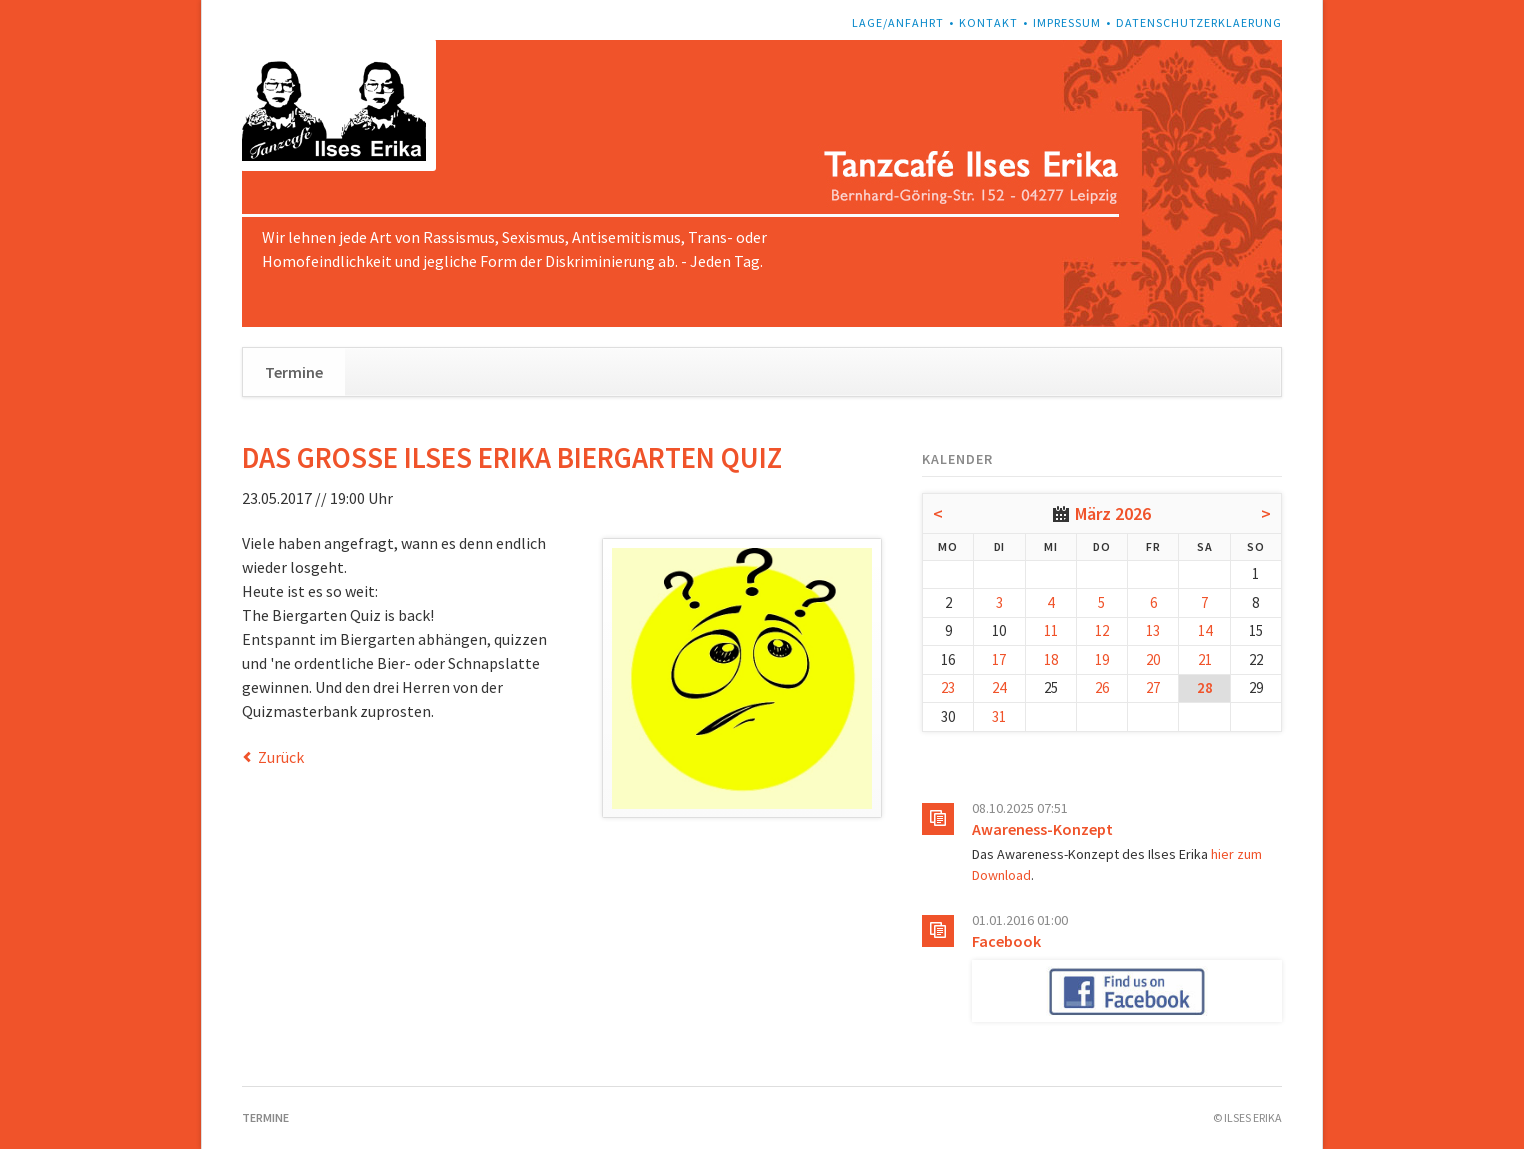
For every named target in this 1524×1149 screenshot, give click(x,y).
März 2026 (1113, 513)
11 (1051, 630)
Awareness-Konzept (1042, 829)
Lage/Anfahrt (898, 22)
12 (1102, 630)
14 (1205, 630)
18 (1051, 659)
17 (999, 659)
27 (1153, 687)
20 (1153, 659)
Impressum (1067, 22)
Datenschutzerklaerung (1199, 22)
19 (1102, 659)
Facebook (1006, 941)
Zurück (281, 757)
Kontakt (988, 22)
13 (1153, 630)
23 (948, 687)
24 (999, 687)
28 (1205, 687)
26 (1102, 687)
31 (999, 716)
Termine (294, 372)
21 (1205, 659)
